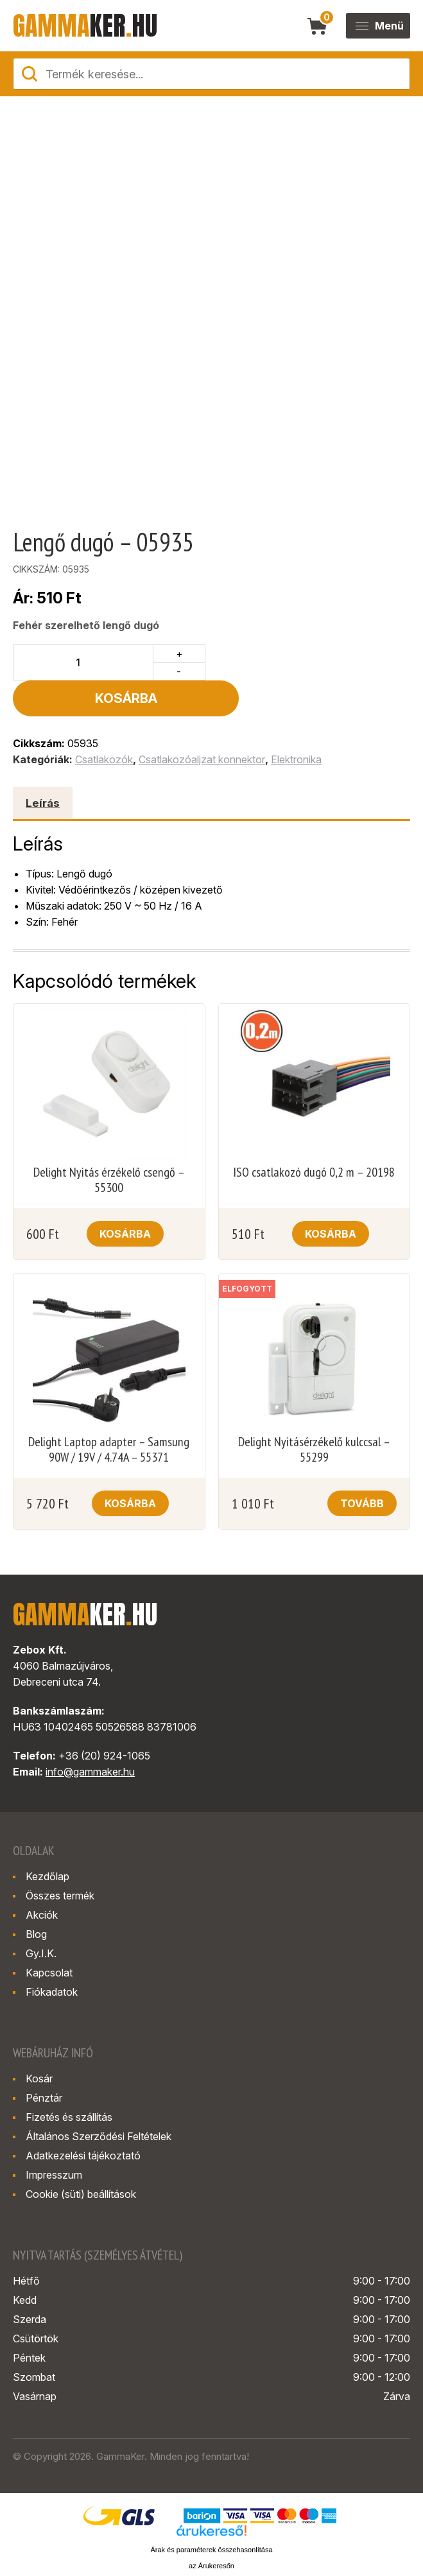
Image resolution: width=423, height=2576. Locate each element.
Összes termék (60, 1859)
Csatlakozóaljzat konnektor (202, 723)
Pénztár (44, 2061)
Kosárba (311, 662)
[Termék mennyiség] (83, 662)
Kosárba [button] (125, 1197)
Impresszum (54, 2138)
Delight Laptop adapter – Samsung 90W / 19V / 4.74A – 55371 (108, 1413)
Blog (36, 1898)
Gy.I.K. (41, 1917)
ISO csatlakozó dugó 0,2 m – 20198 (314, 1136)
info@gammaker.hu (90, 1735)
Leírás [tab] (43, 767)
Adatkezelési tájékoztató (83, 2119)
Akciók (42, 1878)
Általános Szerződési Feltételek (98, 2100)
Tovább (362, 1467)
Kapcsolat (49, 1936)
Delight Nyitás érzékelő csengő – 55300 (109, 1143)
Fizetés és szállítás (69, 2081)
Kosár (39, 2042)
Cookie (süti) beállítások (81, 2158)
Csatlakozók (104, 723)
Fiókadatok (52, 1955)
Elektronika (296, 723)
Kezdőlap (47, 1840)
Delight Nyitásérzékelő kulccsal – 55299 (314, 1413)
